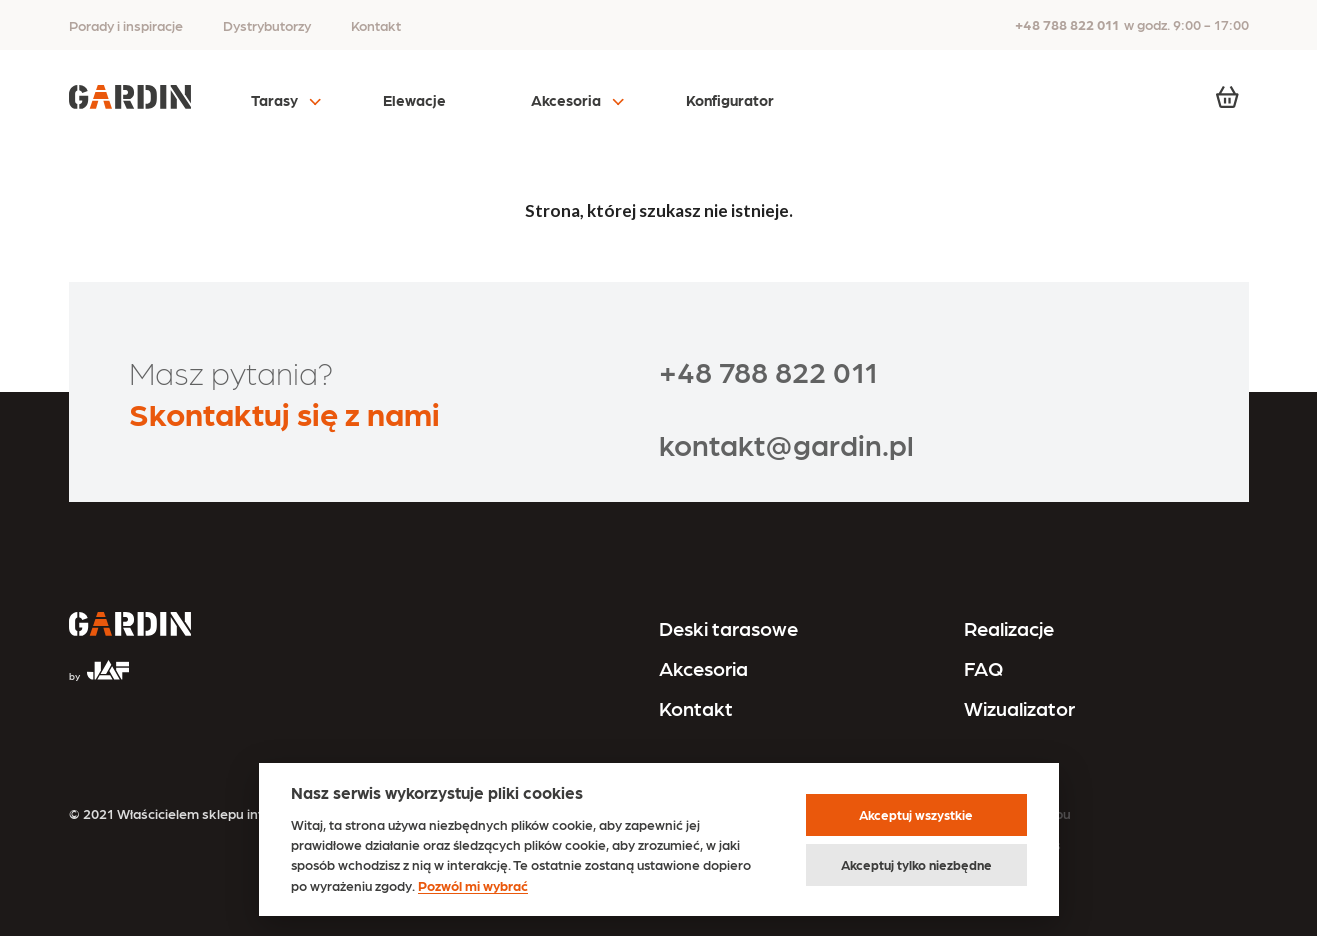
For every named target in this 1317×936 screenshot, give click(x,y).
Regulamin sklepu (1015, 813)
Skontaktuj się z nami (284, 412)
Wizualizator (1019, 708)
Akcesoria (566, 100)
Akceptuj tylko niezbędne (916, 864)
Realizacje (1009, 628)
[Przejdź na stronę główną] (130, 626)
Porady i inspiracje (126, 25)
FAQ (983, 668)
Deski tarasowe (728, 628)
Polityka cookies (1010, 844)
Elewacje (414, 100)
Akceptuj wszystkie (916, 814)
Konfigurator (730, 100)
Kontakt (376, 25)
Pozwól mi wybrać (473, 885)
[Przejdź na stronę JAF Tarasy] (99, 662)
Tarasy (274, 100)
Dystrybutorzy (267, 25)
